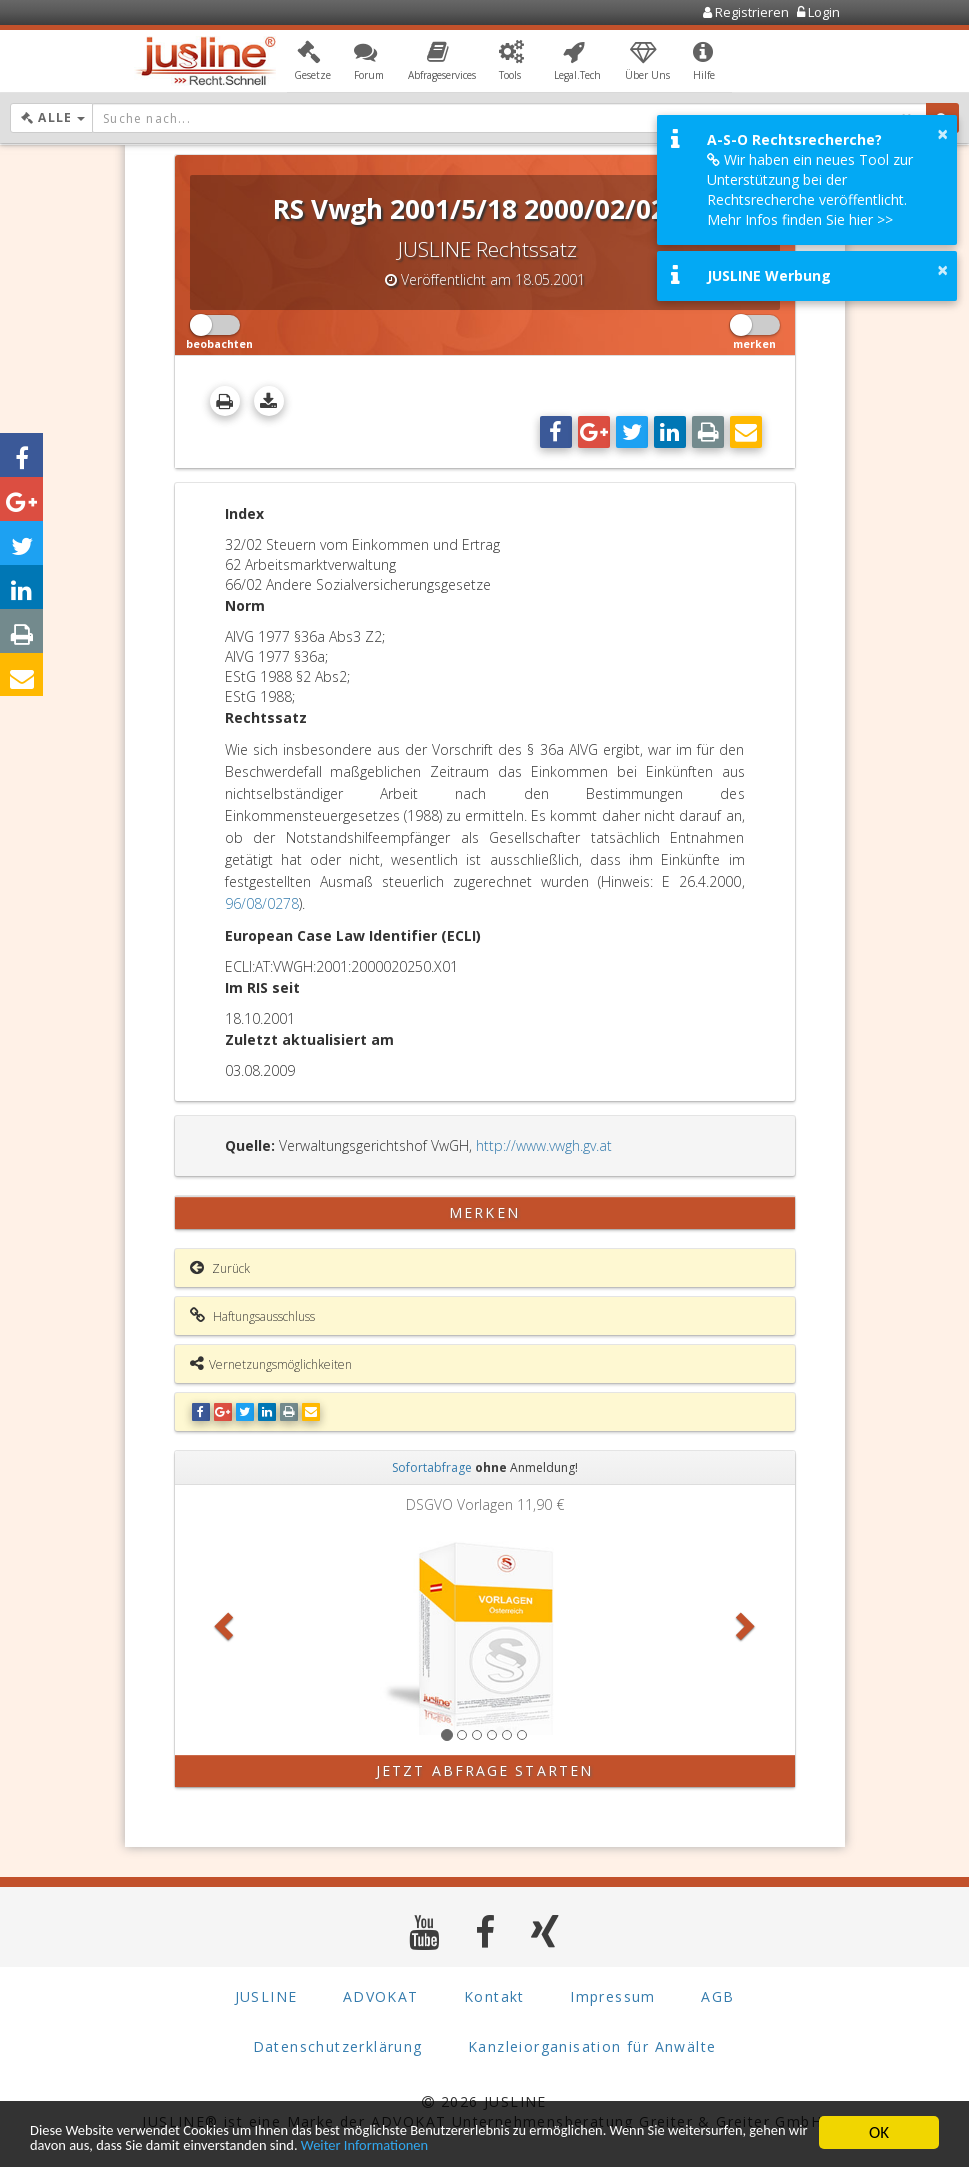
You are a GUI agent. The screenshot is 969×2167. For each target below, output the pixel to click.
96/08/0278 (262, 903)
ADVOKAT (381, 1996)
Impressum (613, 1996)
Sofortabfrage (432, 1467)
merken (484, 1212)
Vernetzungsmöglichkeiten (271, 1364)
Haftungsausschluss (252, 1316)
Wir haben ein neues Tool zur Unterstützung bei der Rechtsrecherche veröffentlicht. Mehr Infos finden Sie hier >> (810, 189)
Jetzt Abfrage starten (484, 1770)
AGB (717, 1996)
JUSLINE (266, 1996)
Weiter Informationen (592, 2144)
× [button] (942, 134)
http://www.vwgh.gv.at (544, 1145)
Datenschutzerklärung (338, 2046)
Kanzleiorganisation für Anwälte (592, 2046)
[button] (312, 63)
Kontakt (494, 1996)
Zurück (220, 1268)
